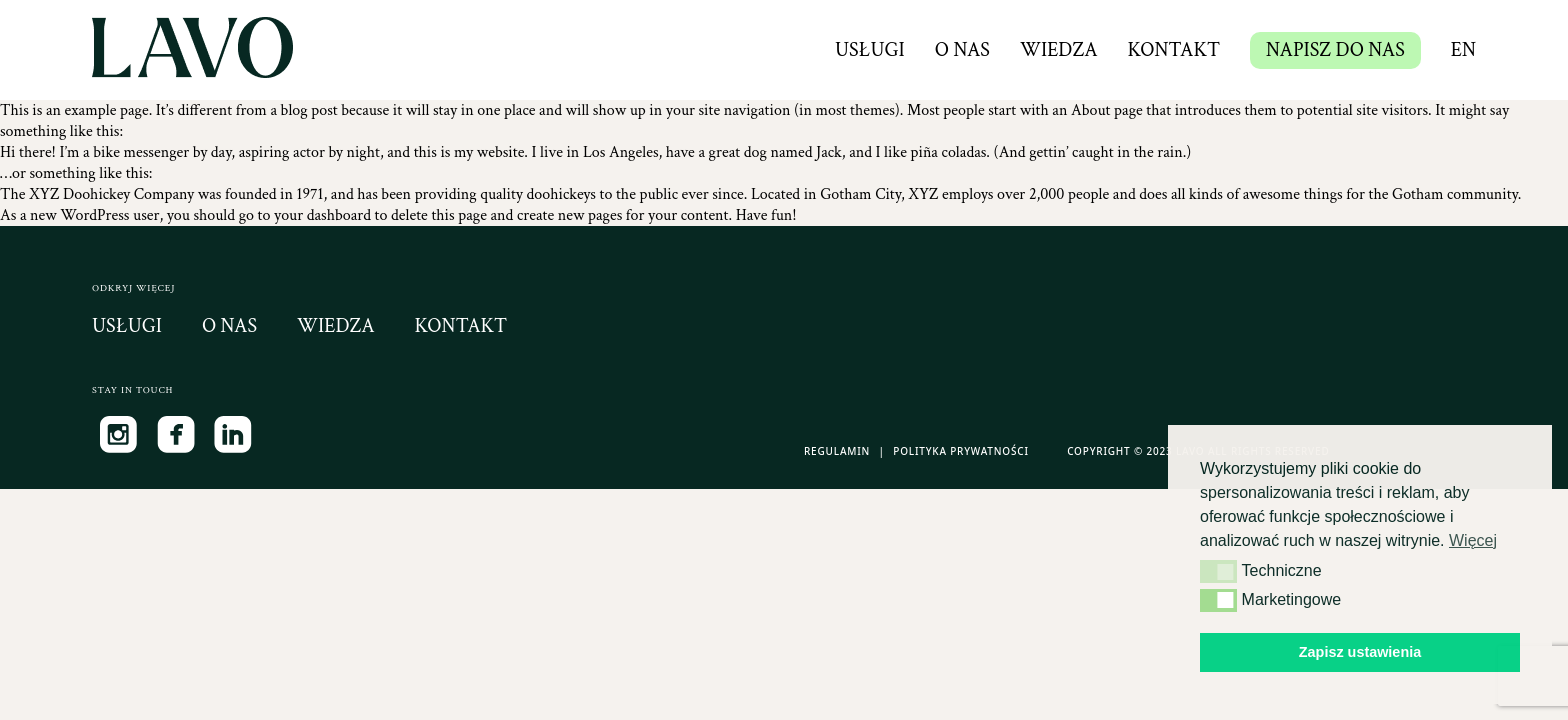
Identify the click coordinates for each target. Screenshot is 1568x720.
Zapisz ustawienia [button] (1360, 652)
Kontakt (1174, 50)
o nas (229, 326)
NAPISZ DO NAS (1335, 50)
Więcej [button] (1473, 540)
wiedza (336, 326)
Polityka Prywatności (960, 451)
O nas (962, 50)
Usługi (870, 50)
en (1463, 50)
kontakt (461, 326)
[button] (1218, 571)
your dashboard (322, 215)
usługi (127, 326)
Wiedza (1059, 50)
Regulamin (837, 451)
